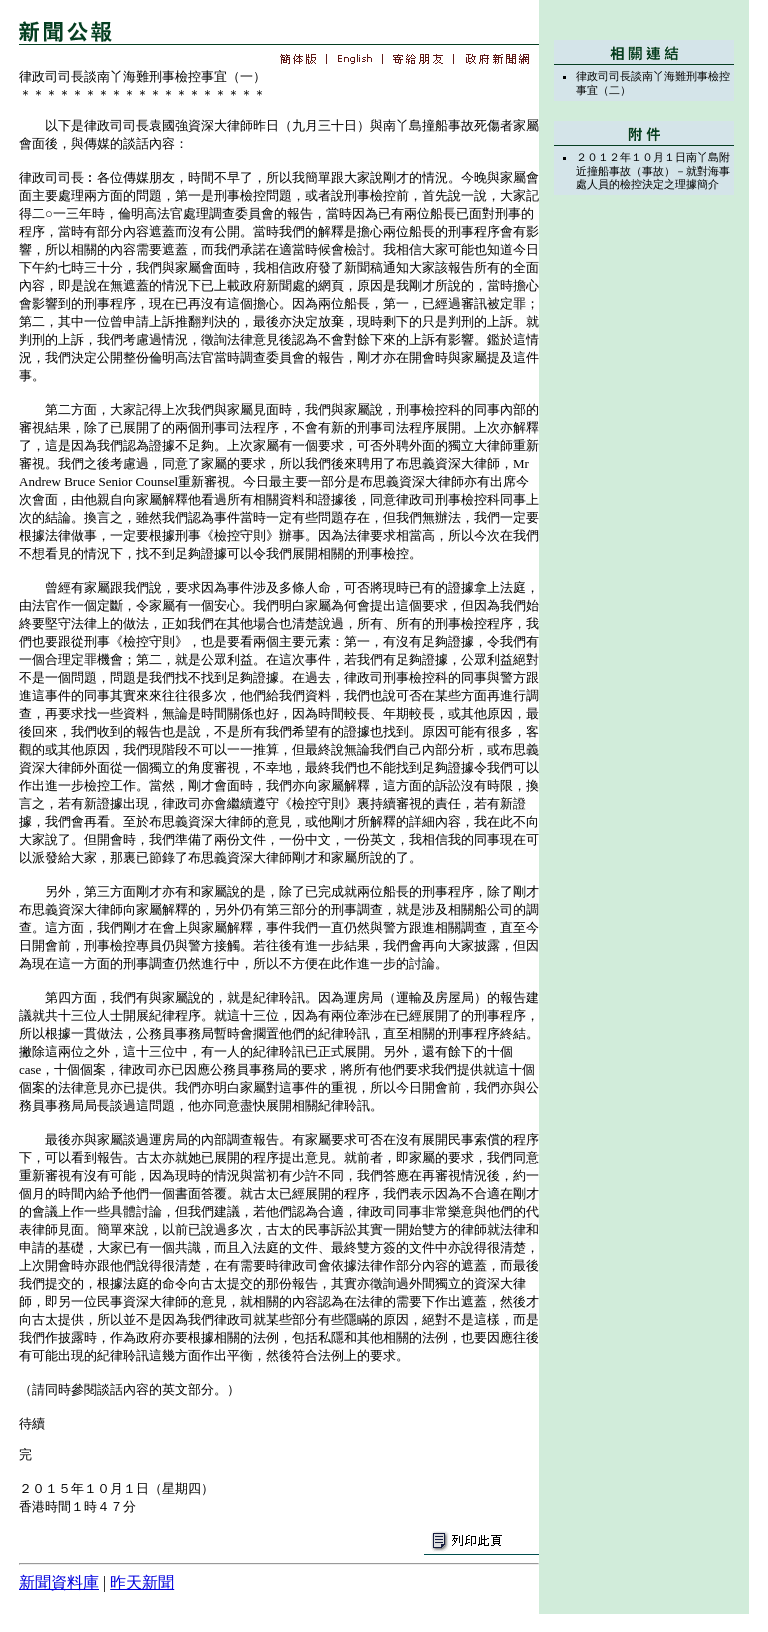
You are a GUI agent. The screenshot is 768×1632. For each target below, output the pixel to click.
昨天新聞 (142, 1582)
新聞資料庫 (59, 1582)
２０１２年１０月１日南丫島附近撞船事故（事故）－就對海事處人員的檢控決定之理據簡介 (653, 170)
